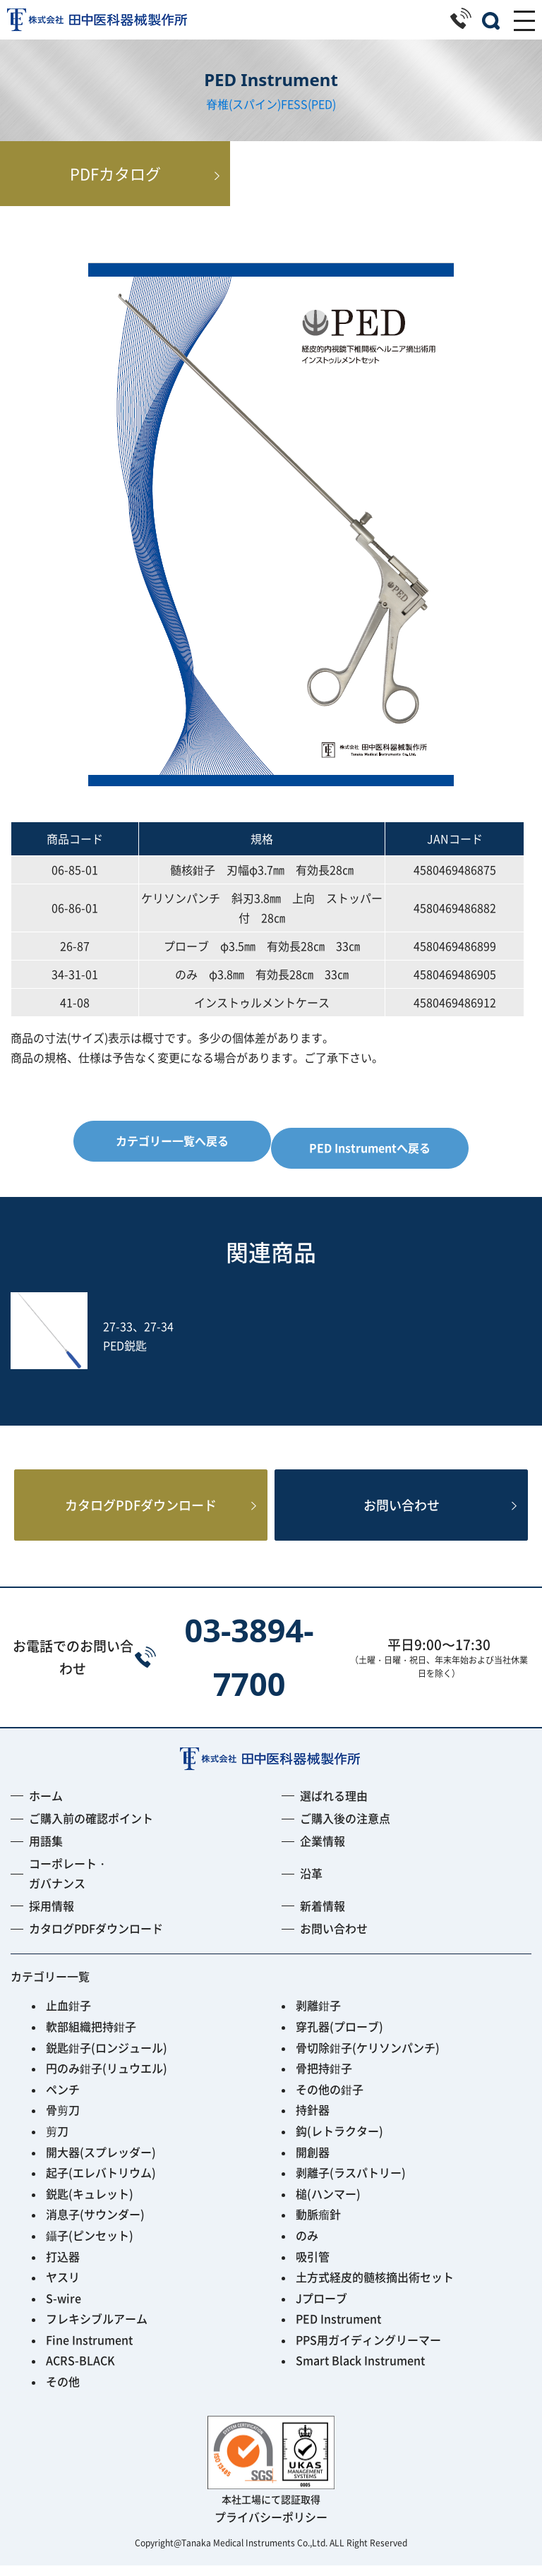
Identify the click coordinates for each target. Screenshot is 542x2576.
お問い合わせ (401, 1511)
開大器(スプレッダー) (101, 2162)
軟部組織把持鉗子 (91, 2036)
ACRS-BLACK (80, 2370)
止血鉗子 (68, 2015)
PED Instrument (338, 2329)
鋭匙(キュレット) (89, 2204)
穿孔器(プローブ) (339, 2036)
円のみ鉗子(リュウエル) (106, 2078)
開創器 (313, 2162)
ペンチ (63, 2099)
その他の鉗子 (329, 2099)
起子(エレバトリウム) (101, 2182)
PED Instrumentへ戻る (369, 1147)
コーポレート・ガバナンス (68, 1883)
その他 (63, 2391)
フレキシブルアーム (96, 2329)
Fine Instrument (89, 2350)
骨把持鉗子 (324, 2078)
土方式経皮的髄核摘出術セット (375, 2287)
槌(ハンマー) (328, 2204)
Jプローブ (321, 2308)
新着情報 (322, 1916)
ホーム (46, 1806)
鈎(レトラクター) (339, 2141)
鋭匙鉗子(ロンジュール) (106, 2058)
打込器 (63, 2266)
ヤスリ (63, 2287)
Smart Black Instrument (360, 2370)
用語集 (46, 1851)
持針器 (313, 2120)
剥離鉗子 (318, 2015)
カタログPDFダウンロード (141, 1511)
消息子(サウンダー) (95, 2224)
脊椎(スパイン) (243, 103)
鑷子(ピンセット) (89, 2245)
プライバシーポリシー (271, 2527)
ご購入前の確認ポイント (91, 1828)
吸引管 (313, 2266)
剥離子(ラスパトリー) (351, 2182)
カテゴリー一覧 (50, 1986)
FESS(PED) (308, 103)
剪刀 (57, 2141)
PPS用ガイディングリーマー (368, 2350)
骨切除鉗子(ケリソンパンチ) (368, 2058)
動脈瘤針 (318, 2224)
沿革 (311, 1883)
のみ (307, 2245)
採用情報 (51, 1916)
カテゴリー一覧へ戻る (172, 1140)
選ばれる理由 (334, 1806)
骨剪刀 (63, 2120)
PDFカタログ (271, 173)
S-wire (63, 2308)
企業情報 (322, 1851)
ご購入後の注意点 (345, 1828)
